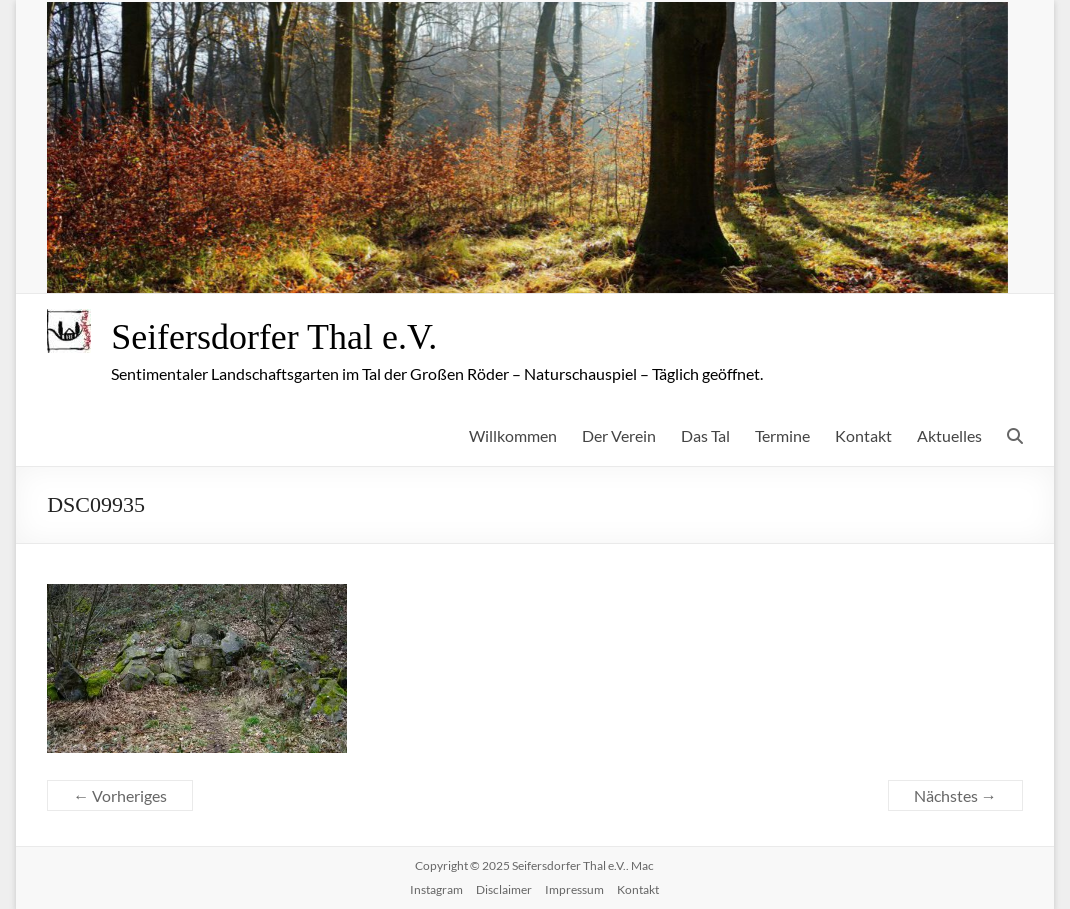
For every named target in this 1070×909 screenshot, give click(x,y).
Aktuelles (949, 435)
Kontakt (863, 435)
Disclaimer (504, 889)
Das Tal (705, 435)
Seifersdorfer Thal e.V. (274, 337)
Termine (782, 435)
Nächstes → (955, 795)
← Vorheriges (120, 795)
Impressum (574, 889)
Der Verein (619, 435)
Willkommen (513, 435)
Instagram (436, 889)
